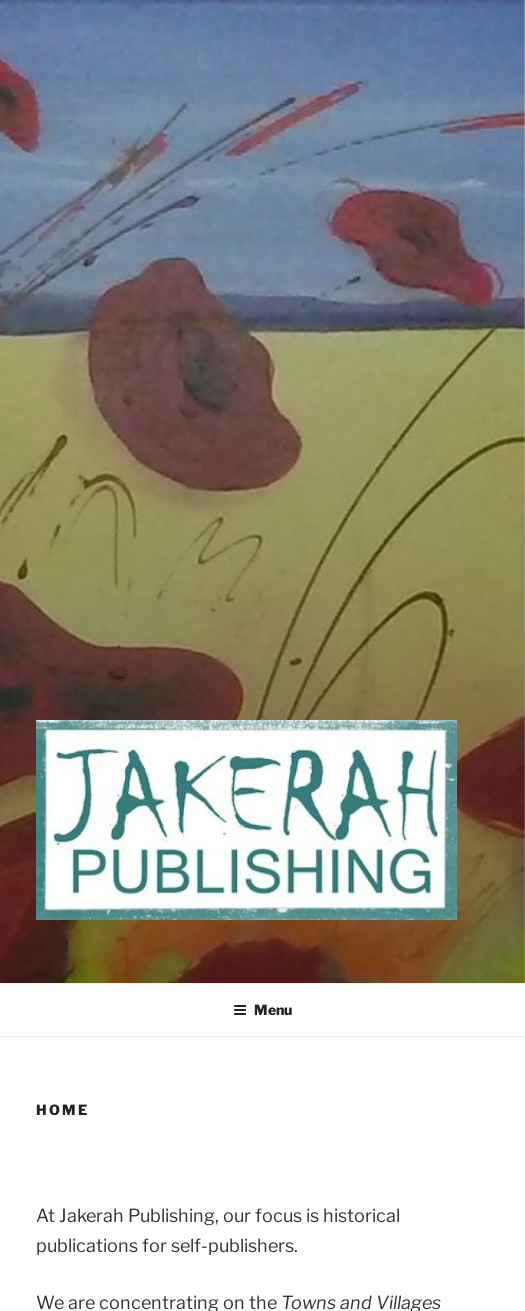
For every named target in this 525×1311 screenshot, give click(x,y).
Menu (262, 1009)
